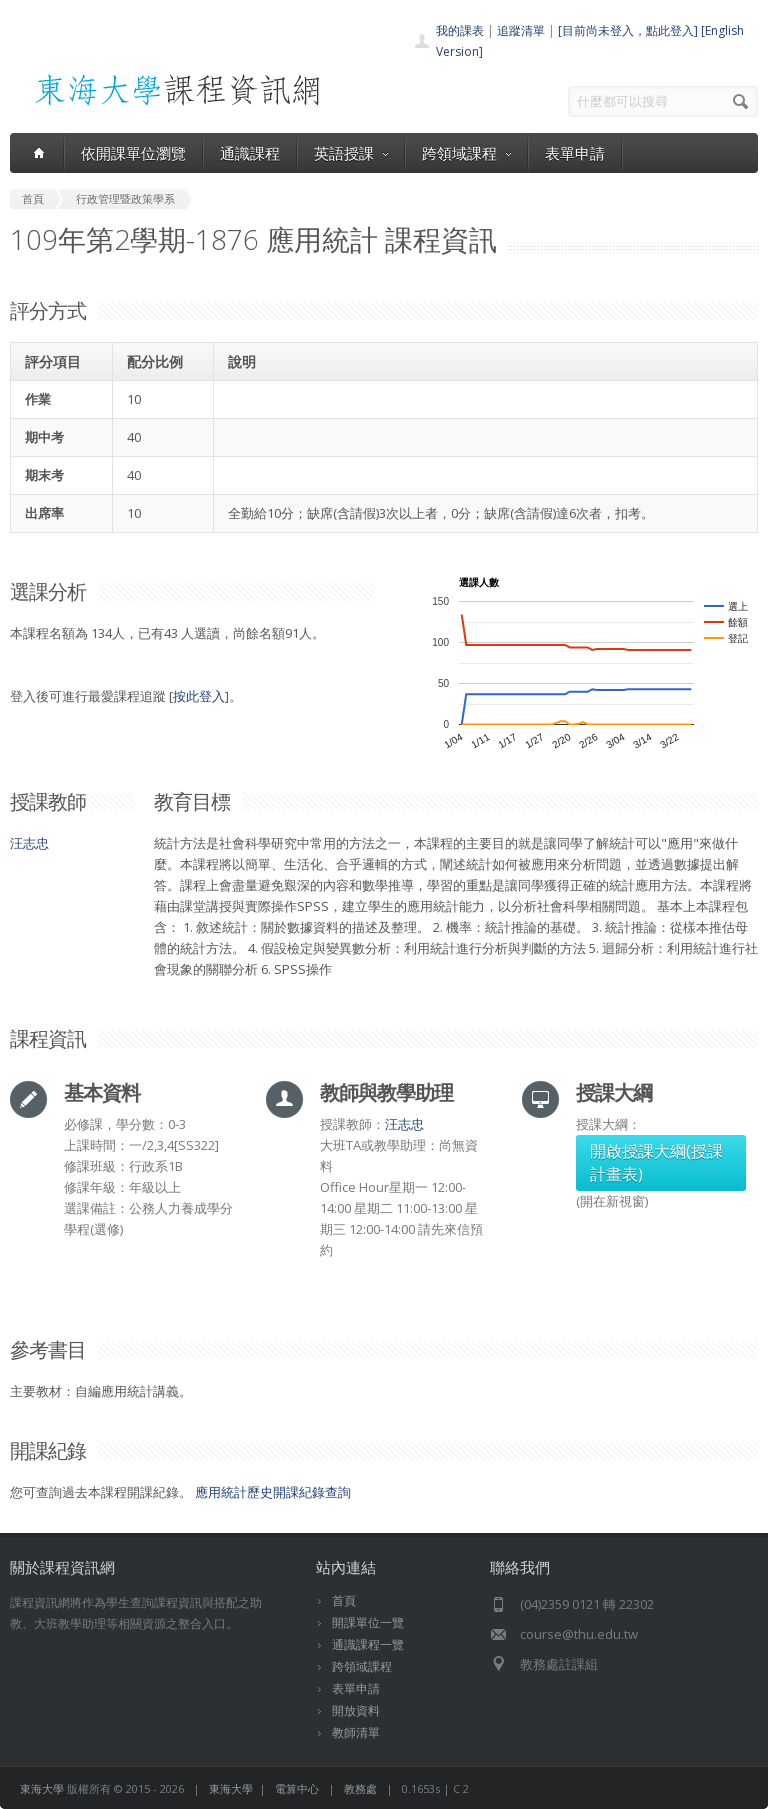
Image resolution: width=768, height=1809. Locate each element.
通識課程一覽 (368, 1644)
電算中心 (297, 1788)
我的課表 (460, 30)
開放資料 (356, 1710)
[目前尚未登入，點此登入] (628, 30)
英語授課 (351, 153)
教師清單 (356, 1732)
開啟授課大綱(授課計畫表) (656, 1162)
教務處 (360, 1788)
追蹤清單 (521, 30)
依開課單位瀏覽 (133, 153)
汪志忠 (29, 843)
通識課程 (250, 153)
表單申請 (575, 153)
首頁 (344, 1600)
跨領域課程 (466, 153)
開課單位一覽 (368, 1622)
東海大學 (42, 1788)
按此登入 (199, 696)
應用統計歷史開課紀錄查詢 (273, 1492)
